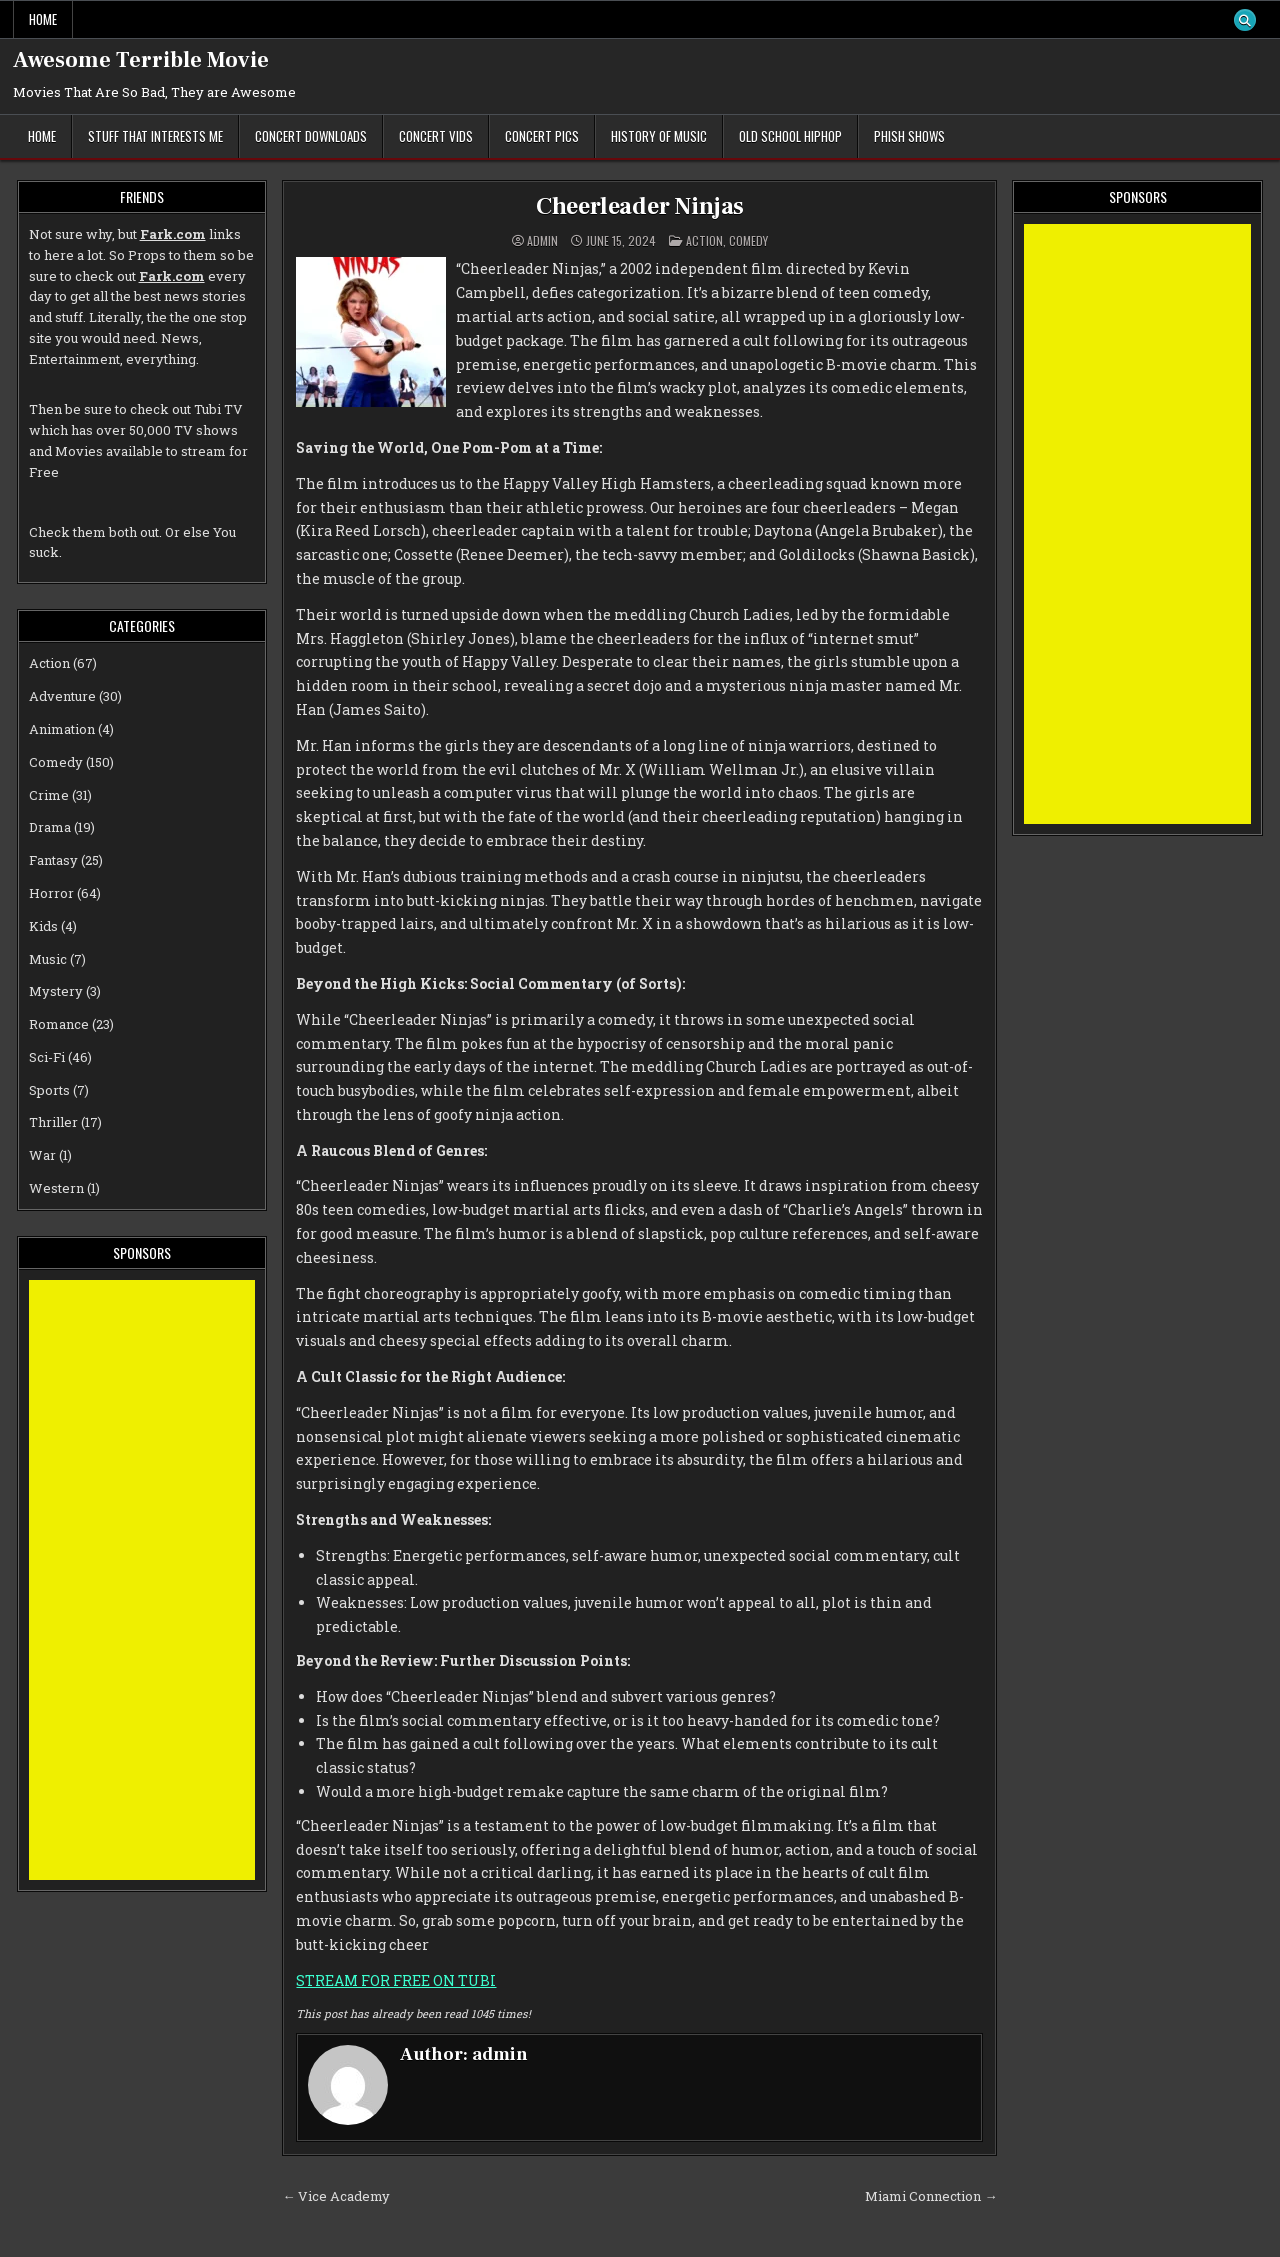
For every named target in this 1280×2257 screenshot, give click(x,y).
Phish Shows (909, 136)
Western (56, 1188)
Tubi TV (218, 409)
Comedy (748, 240)
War (42, 1155)
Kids (43, 926)
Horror (51, 893)
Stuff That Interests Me (155, 136)
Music (48, 959)
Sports (49, 1090)
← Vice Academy (336, 2196)
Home (43, 19)
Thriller (53, 1122)
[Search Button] (1245, 20)
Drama (50, 827)
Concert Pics (542, 136)
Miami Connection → (931, 2196)
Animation (62, 729)
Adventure (62, 696)
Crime (49, 795)
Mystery (56, 991)
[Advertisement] (142, 1580)
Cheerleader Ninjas (640, 206)
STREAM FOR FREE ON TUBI (396, 1980)
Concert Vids (436, 136)
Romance (59, 1024)
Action (704, 240)
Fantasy (53, 860)
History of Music (659, 136)
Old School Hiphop (790, 136)
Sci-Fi (47, 1057)
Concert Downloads (311, 136)
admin (542, 241)
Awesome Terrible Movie (141, 60)
